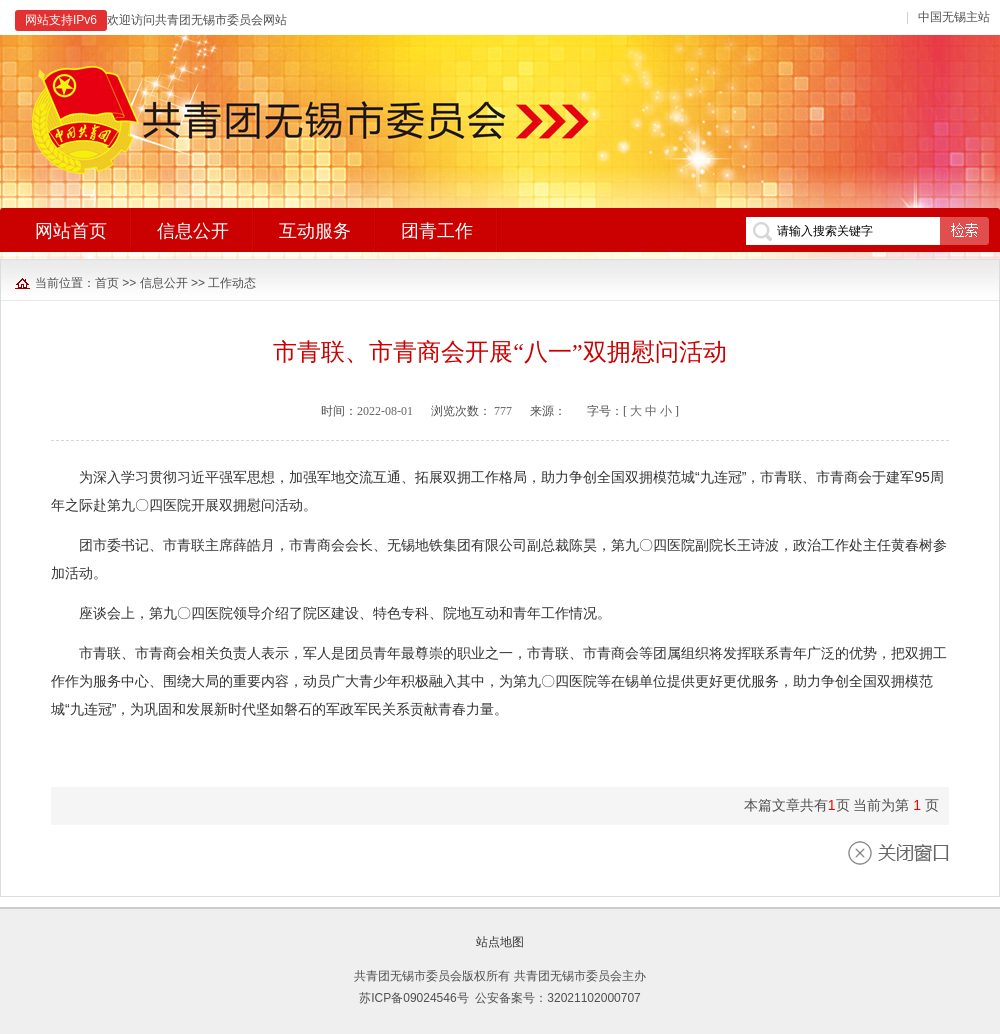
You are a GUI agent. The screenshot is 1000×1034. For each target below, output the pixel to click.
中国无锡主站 (954, 17)
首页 (107, 283)
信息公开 (164, 283)
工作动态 (232, 283)
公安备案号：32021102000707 (557, 998)
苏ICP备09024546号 (413, 998)
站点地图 (500, 942)
